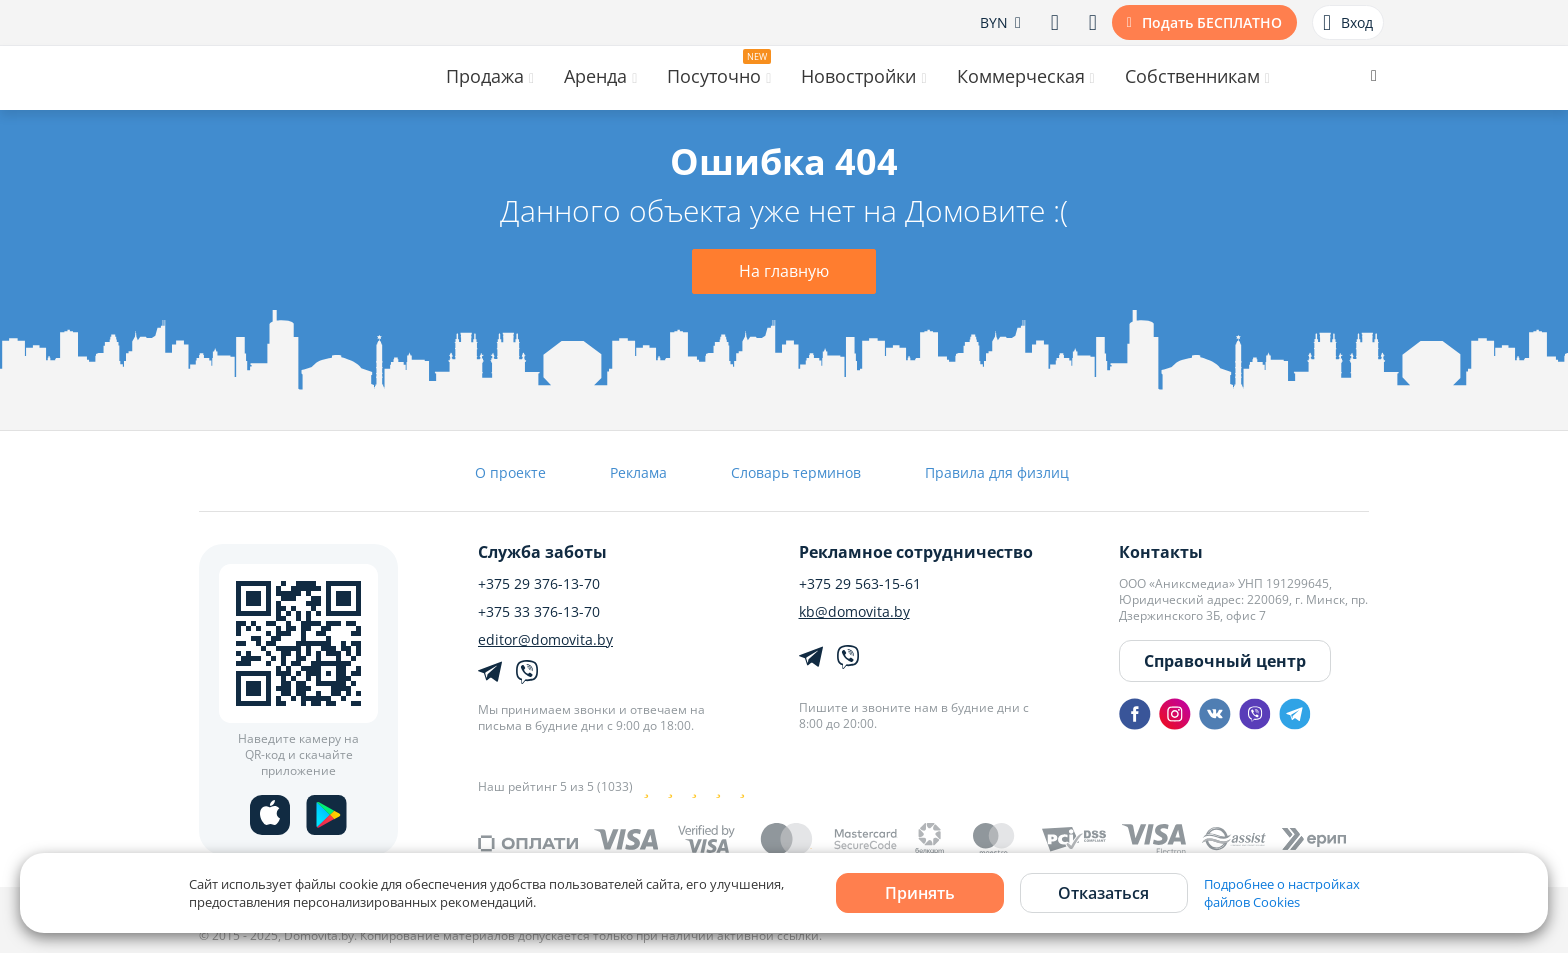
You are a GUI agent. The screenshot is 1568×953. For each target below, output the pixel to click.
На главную (784, 271)
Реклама (638, 472)
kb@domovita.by (854, 612)
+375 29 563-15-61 (860, 584)
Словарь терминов (796, 472)
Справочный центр (1225, 661)
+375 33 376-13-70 (539, 612)
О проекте (510, 472)
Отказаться (1103, 893)
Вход (1348, 23)
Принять (920, 893)
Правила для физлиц (997, 472)
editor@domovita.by (545, 640)
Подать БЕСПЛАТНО (1212, 22)
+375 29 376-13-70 (539, 584)
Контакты (1161, 552)
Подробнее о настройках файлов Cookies (1282, 893)
